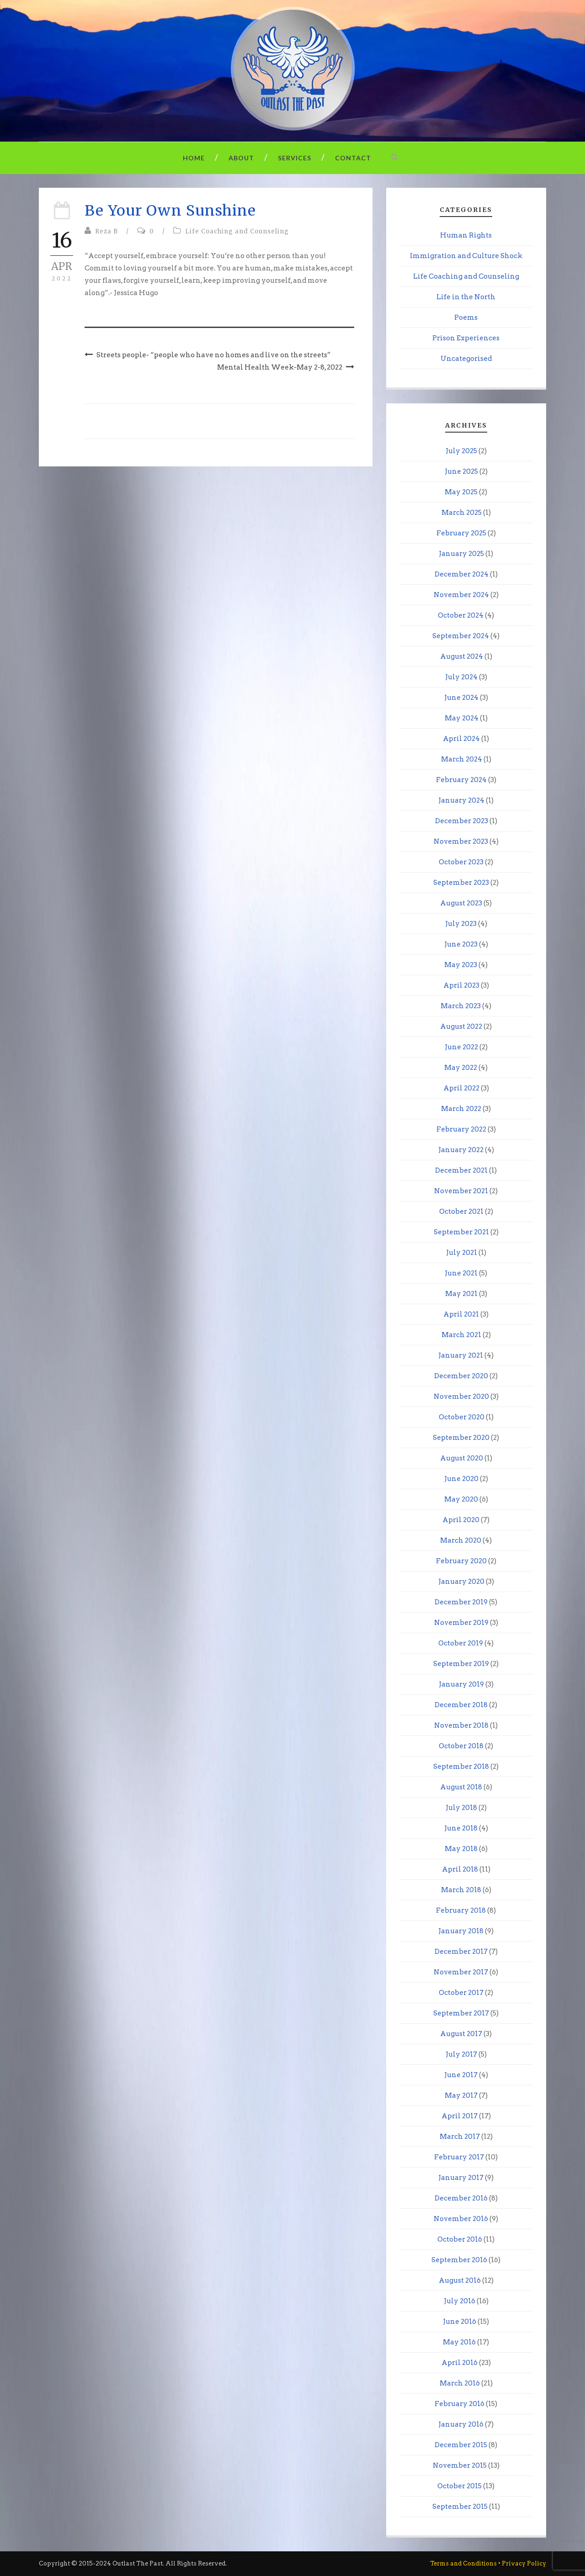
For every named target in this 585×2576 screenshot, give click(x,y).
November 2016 (461, 2219)
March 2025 (461, 512)
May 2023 (460, 965)
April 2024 (461, 739)
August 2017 (461, 2034)
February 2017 (459, 2157)
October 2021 (461, 1211)
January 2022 (461, 1150)
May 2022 (460, 1067)
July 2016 (459, 2301)
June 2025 (461, 471)
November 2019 (461, 1623)
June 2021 (461, 1273)
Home (194, 158)
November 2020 (461, 1396)
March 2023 (461, 1006)
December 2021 (461, 1170)
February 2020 (461, 1561)
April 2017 (459, 2116)
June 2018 (461, 1828)
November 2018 (461, 1725)
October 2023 (461, 862)
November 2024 (461, 595)
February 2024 (461, 780)
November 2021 (461, 1191)
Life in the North (465, 297)
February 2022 (461, 1129)
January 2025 (461, 554)
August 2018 (461, 1787)
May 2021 (461, 1294)
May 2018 (461, 1849)
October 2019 (460, 1643)
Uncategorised (466, 358)
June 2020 (461, 1479)
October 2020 (461, 1417)
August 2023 (461, 903)
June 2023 (461, 944)
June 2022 (461, 1047)
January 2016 (461, 2424)
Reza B (106, 231)
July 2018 (461, 1808)
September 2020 (461, 1437)
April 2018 (460, 1869)
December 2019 (461, 1602)
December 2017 (461, 1951)
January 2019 (461, 1684)
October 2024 (461, 615)
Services (294, 158)
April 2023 (461, 985)
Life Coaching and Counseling (237, 231)
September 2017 (461, 2013)
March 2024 (461, 759)
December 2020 (461, 1376)
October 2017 (461, 1993)
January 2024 (461, 800)
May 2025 (461, 492)
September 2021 (461, 1232)
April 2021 (461, 1314)
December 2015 (461, 2445)
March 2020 (460, 1540)
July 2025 (461, 451)
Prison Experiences (466, 338)
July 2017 (461, 2054)
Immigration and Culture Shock (466, 256)
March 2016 (460, 2383)
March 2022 (461, 1109)
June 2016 (459, 2321)
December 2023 (461, 821)
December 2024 (462, 574)
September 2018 (461, 1766)
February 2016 (459, 2404)
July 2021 (461, 1252)
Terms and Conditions (463, 2563)
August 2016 (460, 2280)
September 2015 (460, 2506)
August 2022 (461, 1026)
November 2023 (461, 841)
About (241, 158)
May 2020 (461, 1499)
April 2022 (461, 1088)
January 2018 (461, 1931)
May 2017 (461, 2095)
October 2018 (461, 1746)
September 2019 (461, 1664)
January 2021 (460, 1355)
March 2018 (461, 1890)
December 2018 (461, 1705)
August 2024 (461, 656)
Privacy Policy (524, 2563)
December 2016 (461, 2198)
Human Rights (466, 235)
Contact (353, 158)
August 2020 (461, 1458)
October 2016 (459, 2239)
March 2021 (461, 1335)
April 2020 (460, 1520)
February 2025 (461, 533)
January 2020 (461, 1581)
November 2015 (460, 2465)
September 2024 (460, 636)
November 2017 (461, 1972)
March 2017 (460, 2136)
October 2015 (459, 2486)
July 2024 (461, 677)
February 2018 (461, 1910)
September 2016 (459, 2260)
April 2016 (459, 2363)
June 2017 (461, 2075)
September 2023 (461, 882)
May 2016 (459, 2342)
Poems (466, 317)
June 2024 (461, 697)
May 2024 (462, 718)
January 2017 (461, 2178)
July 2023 (461, 924)
